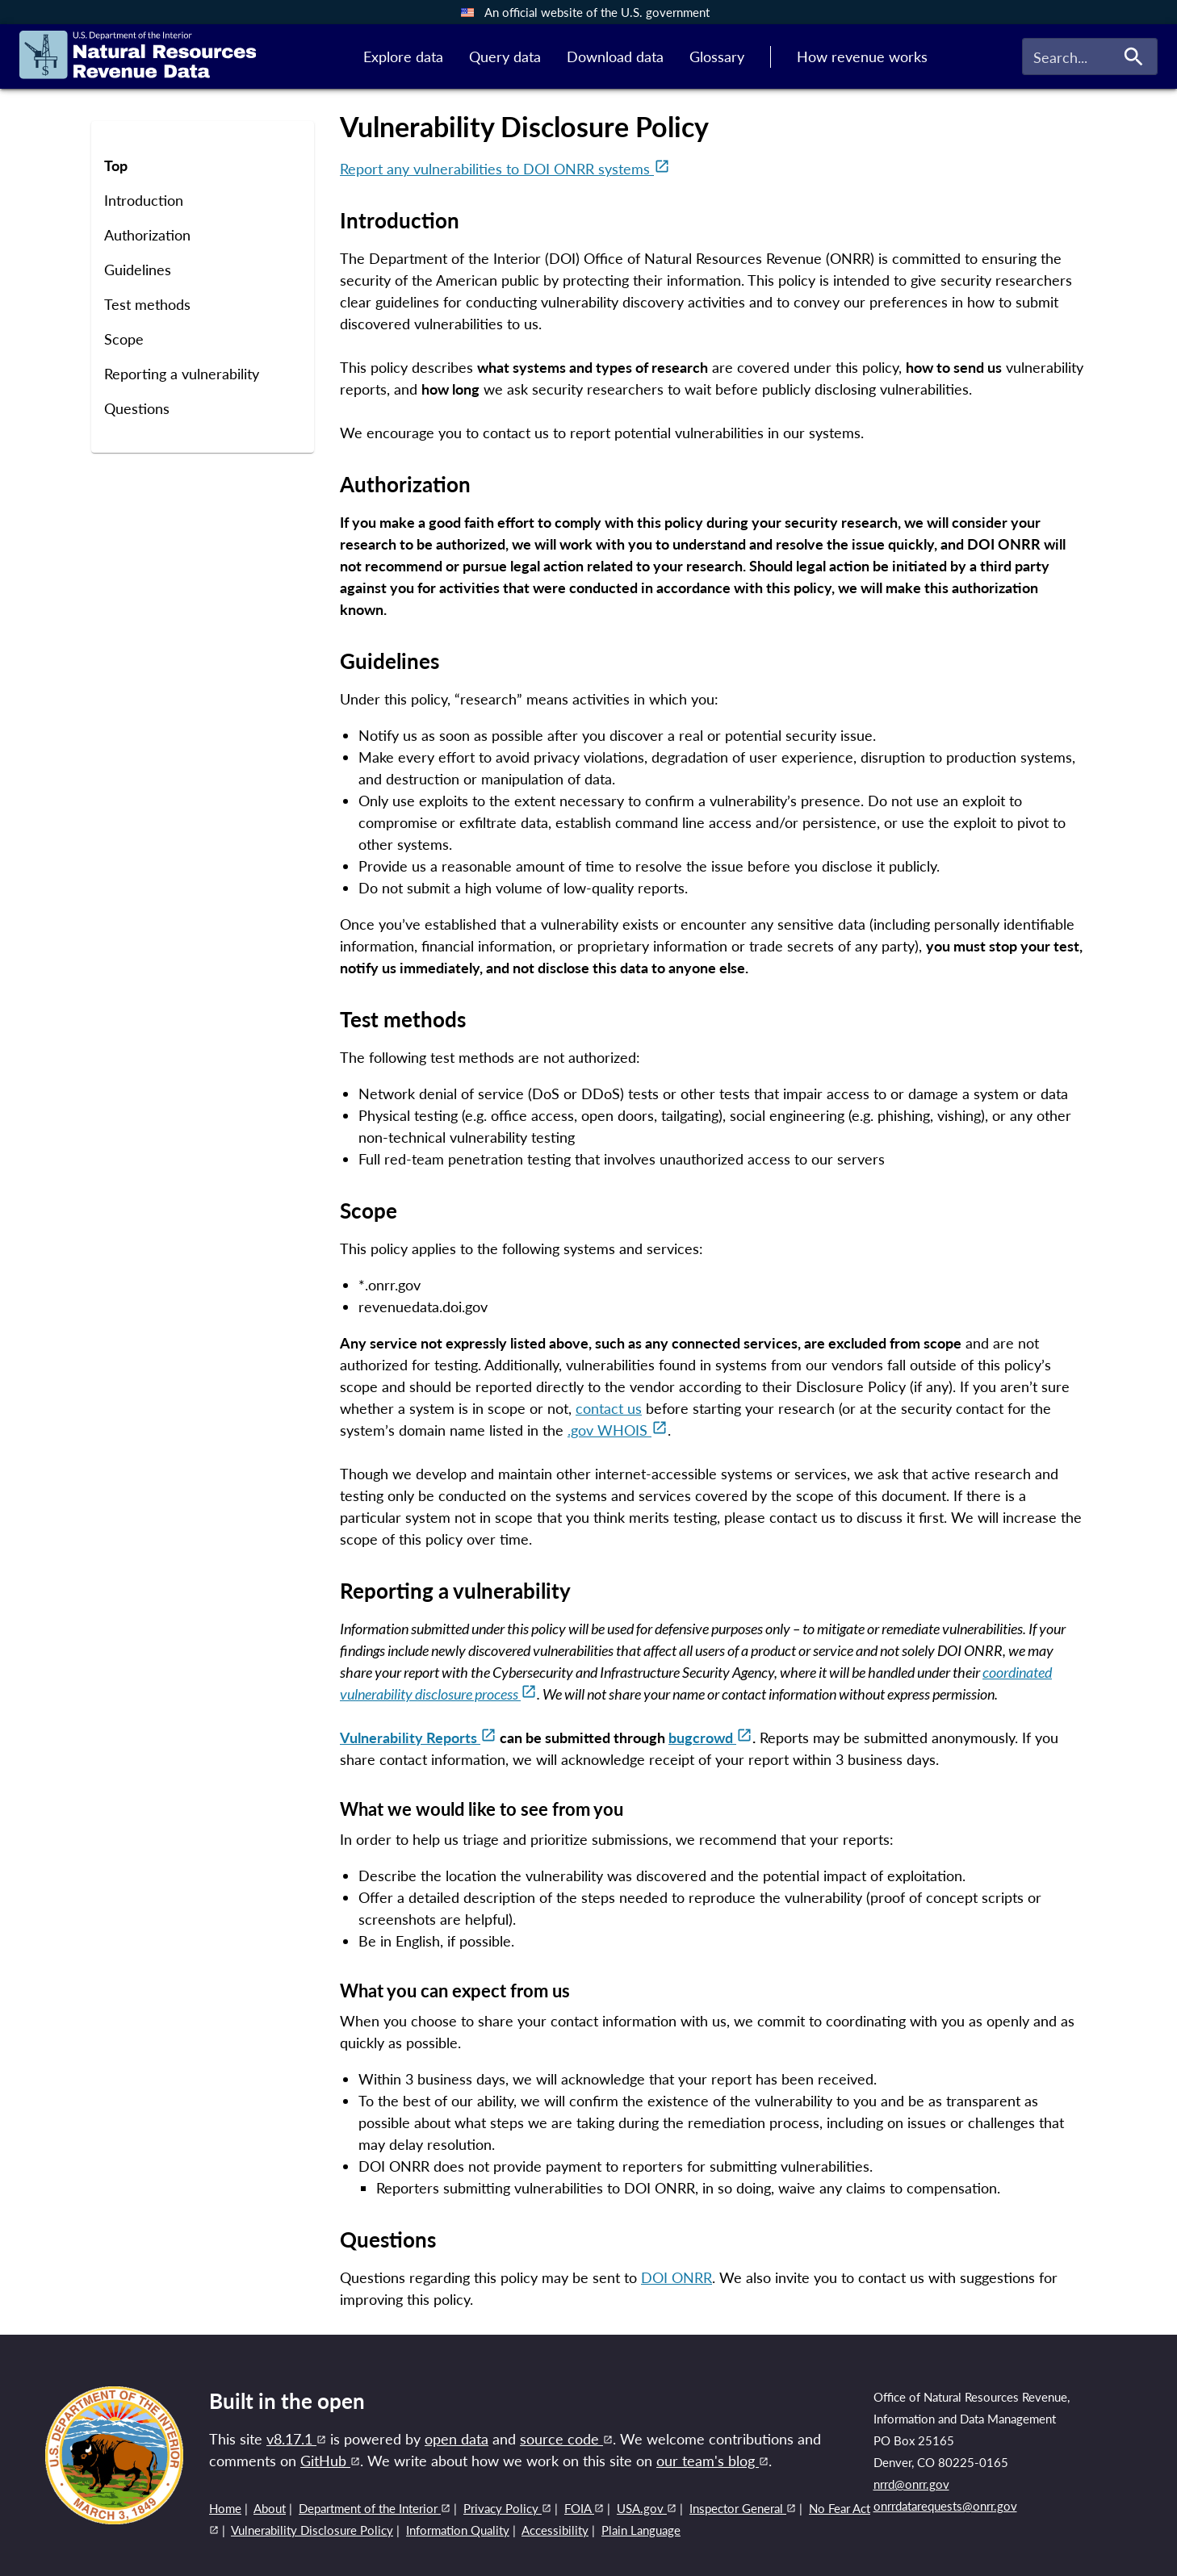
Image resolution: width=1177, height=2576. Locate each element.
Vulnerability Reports (418, 1737)
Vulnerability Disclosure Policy (312, 2530)
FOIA (584, 2508)
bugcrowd (710, 1737)
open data (456, 2439)
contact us (609, 1408)
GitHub (330, 2460)
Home (225, 2508)
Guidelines (137, 269)
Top (116, 165)
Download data (615, 56)
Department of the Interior (374, 2508)
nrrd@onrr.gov (911, 2484)
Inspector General (742, 2508)
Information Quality (457, 2530)
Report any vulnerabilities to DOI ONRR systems (505, 169)
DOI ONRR (676, 2277)
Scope (124, 339)
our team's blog (712, 2460)
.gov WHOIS (618, 1430)
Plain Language (641, 2530)
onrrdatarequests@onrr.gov (945, 2506)
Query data (505, 56)
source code (566, 2439)
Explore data (403, 56)
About (269, 2508)
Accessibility (554, 2530)
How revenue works (862, 56)
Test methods (147, 304)
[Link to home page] (137, 57)
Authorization (147, 235)
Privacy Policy (507, 2508)
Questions (137, 408)
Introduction (143, 200)
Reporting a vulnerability (181, 374)
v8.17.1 (296, 2439)
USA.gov (646, 2508)
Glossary (716, 56)
